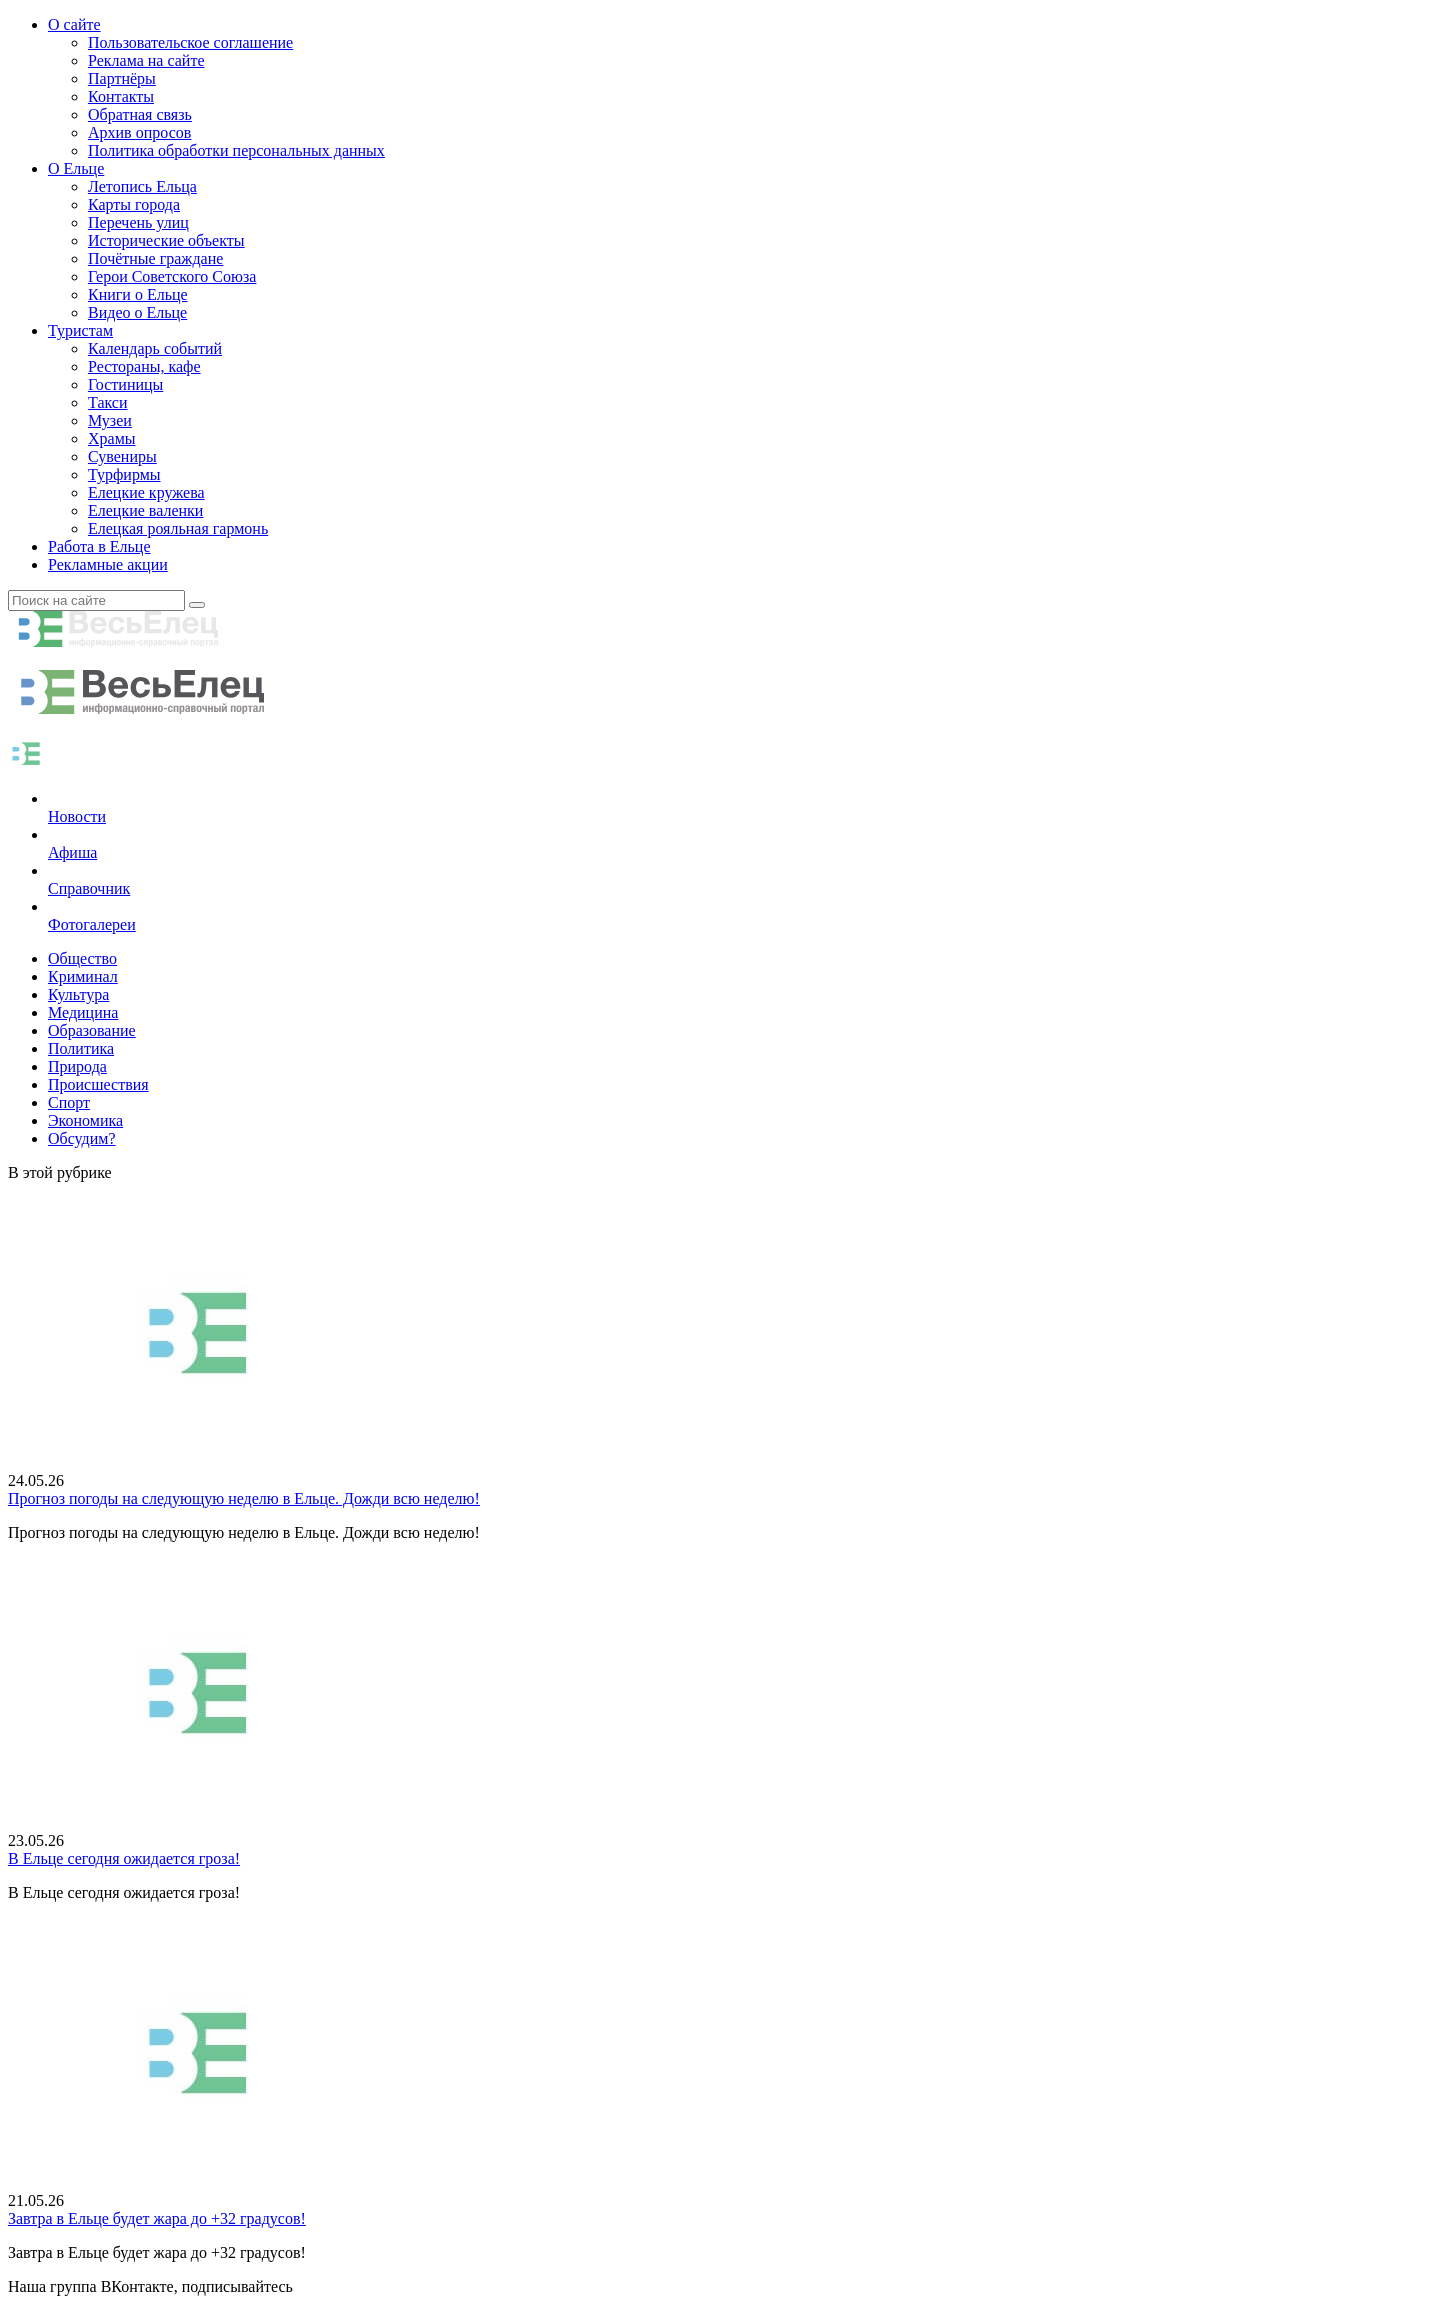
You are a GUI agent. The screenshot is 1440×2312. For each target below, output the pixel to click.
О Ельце (76, 168)
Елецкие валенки (145, 510)
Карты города (134, 204)
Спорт (69, 1102)
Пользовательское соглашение (190, 42)
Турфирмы (124, 474)
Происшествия (98, 1084)
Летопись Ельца (142, 186)
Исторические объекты (166, 240)
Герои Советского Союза (172, 276)
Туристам (80, 330)
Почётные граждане (155, 258)
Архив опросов (139, 132)
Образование (92, 1030)
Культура (78, 994)
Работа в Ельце (99, 546)
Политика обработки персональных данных (236, 150)
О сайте (74, 24)
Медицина (83, 1012)
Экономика (85, 1120)
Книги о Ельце (138, 294)
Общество (82, 958)
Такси (108, 402)
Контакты (121, 96)
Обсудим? (82, 1138)
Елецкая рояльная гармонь (178, 528)
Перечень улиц (138, 222)
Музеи (110, 420)
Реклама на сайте (146, 60)
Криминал (83, 976)
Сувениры (122, 456)
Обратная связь (140, 114)
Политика (81, 1048)
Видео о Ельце (137, 312)
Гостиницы (125, 384)
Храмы (112, 438)
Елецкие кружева (146, 492)
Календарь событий (155, 348)
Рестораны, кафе (144, 366)
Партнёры (122, 78)
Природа (77, 1066)
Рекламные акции (108, 564)
